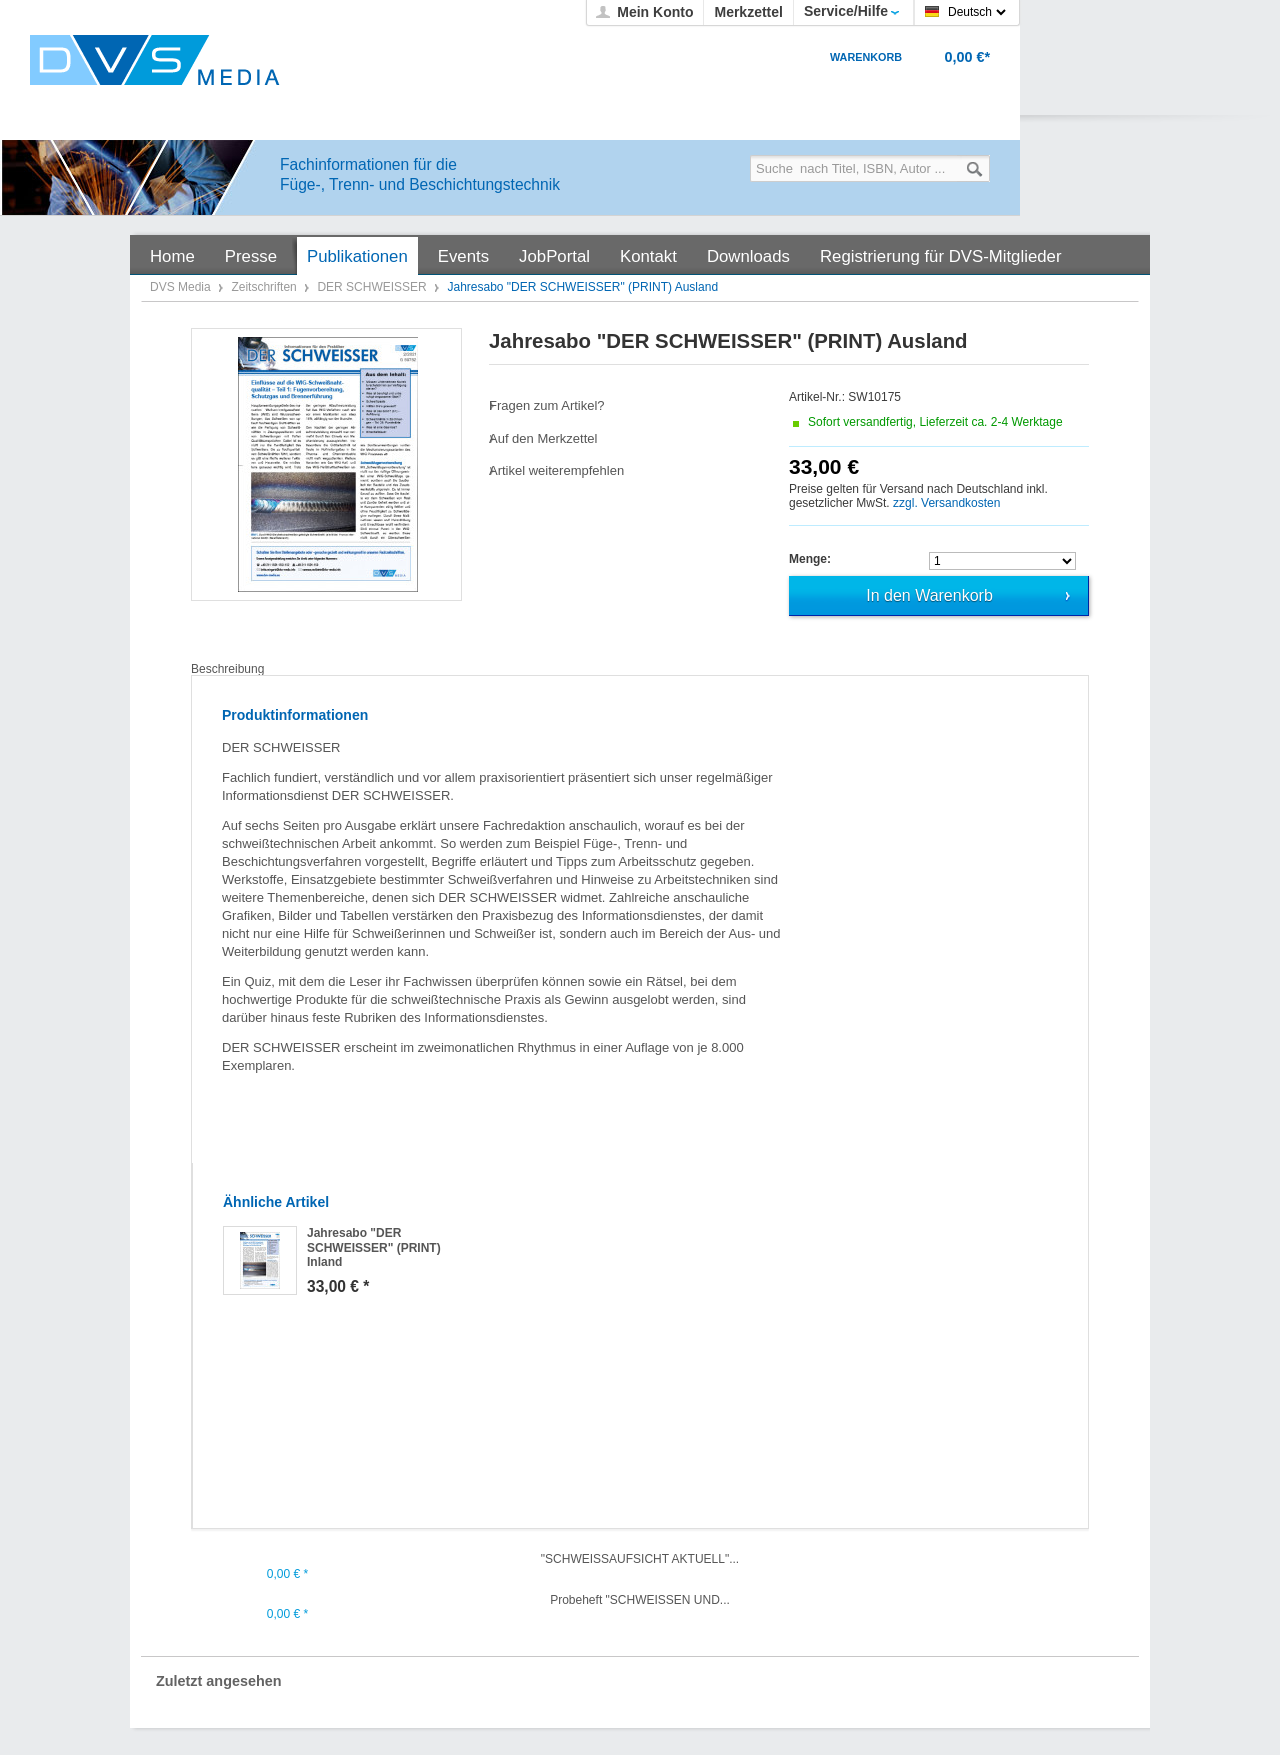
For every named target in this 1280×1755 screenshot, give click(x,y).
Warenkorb (866, 57)
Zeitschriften (265, 287)
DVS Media (182, 287)
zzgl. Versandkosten (946, 503)
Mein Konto (655, 12)
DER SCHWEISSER (373, 287)
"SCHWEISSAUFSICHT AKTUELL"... (640, 1559)
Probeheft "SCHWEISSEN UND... (640, 1600)
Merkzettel (748, 12)
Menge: (810, 559)
